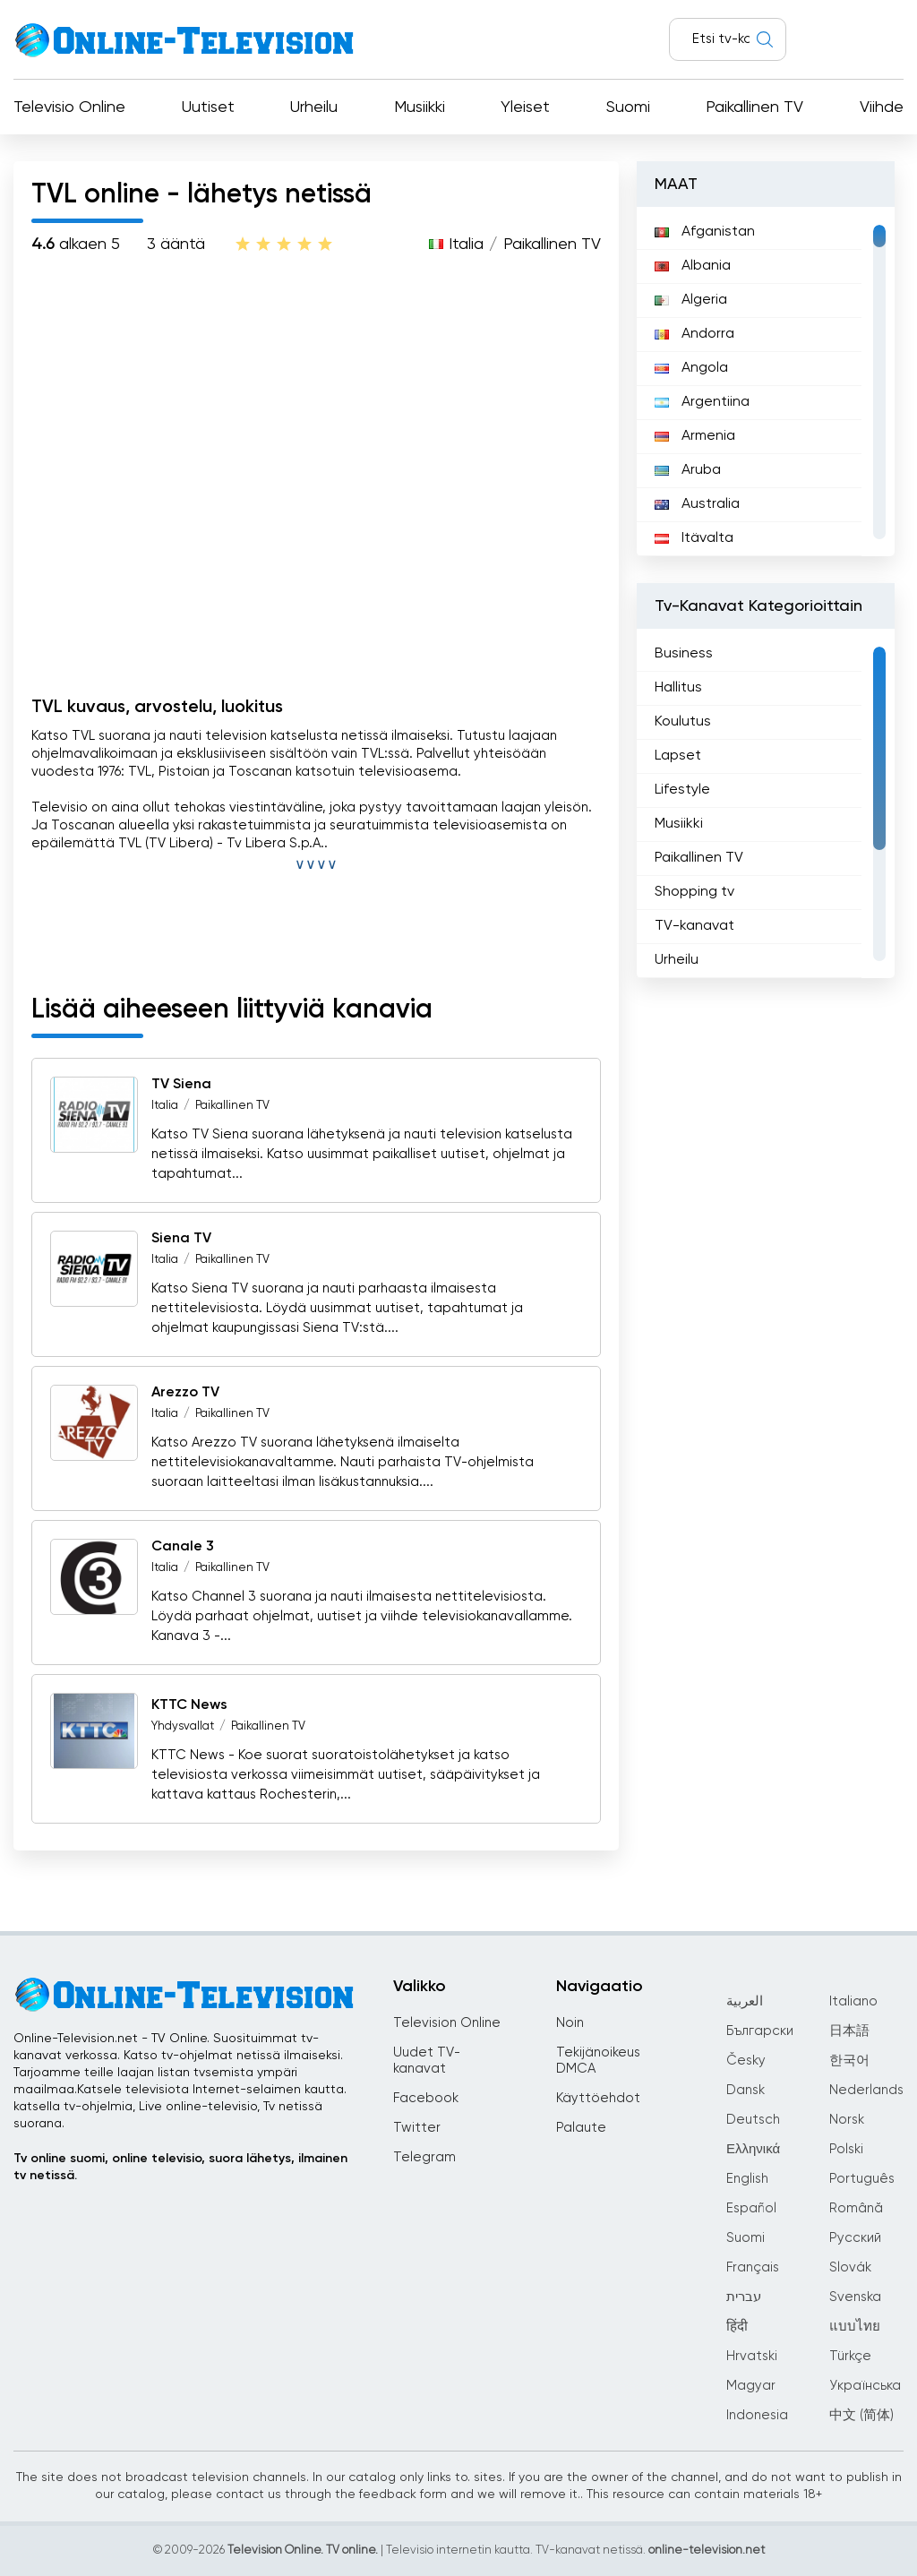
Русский (855, 2238)
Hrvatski (751, 2356)
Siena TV (181, 1239)
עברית (743, 2297)
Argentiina (702, 402)
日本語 (849, 2031)
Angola (691, 368)
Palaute (581, 2127)
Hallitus (678, 688)
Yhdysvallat (182, 1726)
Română (856, 2208)
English (747, 2178)
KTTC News (189, 1705)
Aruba (688, 470)
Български (759, 2031)
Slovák (850, 2267)
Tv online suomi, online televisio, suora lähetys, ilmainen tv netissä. (180, 2167)
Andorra (694, 334)
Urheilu (314, 107)
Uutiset (208, 107)
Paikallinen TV (754, 107)
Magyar (751, 2385)
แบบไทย (854, 2326)
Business (684, 654)
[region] (766, 381)
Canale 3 (182, 1547)
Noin (570, 2023)
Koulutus (683, 722)
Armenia (695, 436)
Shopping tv (694, 892)
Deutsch (753, 2119)
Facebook (425, 2098)
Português (862, 2178)
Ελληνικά (753, 2149)
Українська (865, 2385)
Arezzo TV (185, 1393)
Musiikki (419, 107)
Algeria (691, 300)
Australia (697, 504)
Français (752, 2267)
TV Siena (181, 1085)
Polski (846, 2149)
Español (751, 2208)
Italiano (853, 2001)
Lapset (678, 756)
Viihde (882, 107)
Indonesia (757, 2415)
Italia (466, 244)
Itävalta (694, 538)
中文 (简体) (861, 2415)
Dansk (745, 2090)
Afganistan (705, 232)
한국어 (849, 2060)
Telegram (424, 2157)
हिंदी (737, 2326)
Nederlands (866, 2090)
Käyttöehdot (598, 2098)
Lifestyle (682, 790)
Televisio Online (69, 107)
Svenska (855, 2297)
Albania (693, 266)
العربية (744, 2001)
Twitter (417, 2127)
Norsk (846, 2119)
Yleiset (525, 107)
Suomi (628, 107)
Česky (746, 2060)
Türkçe (850, 2356)
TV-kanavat (694, 926)
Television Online (447, 2023)
